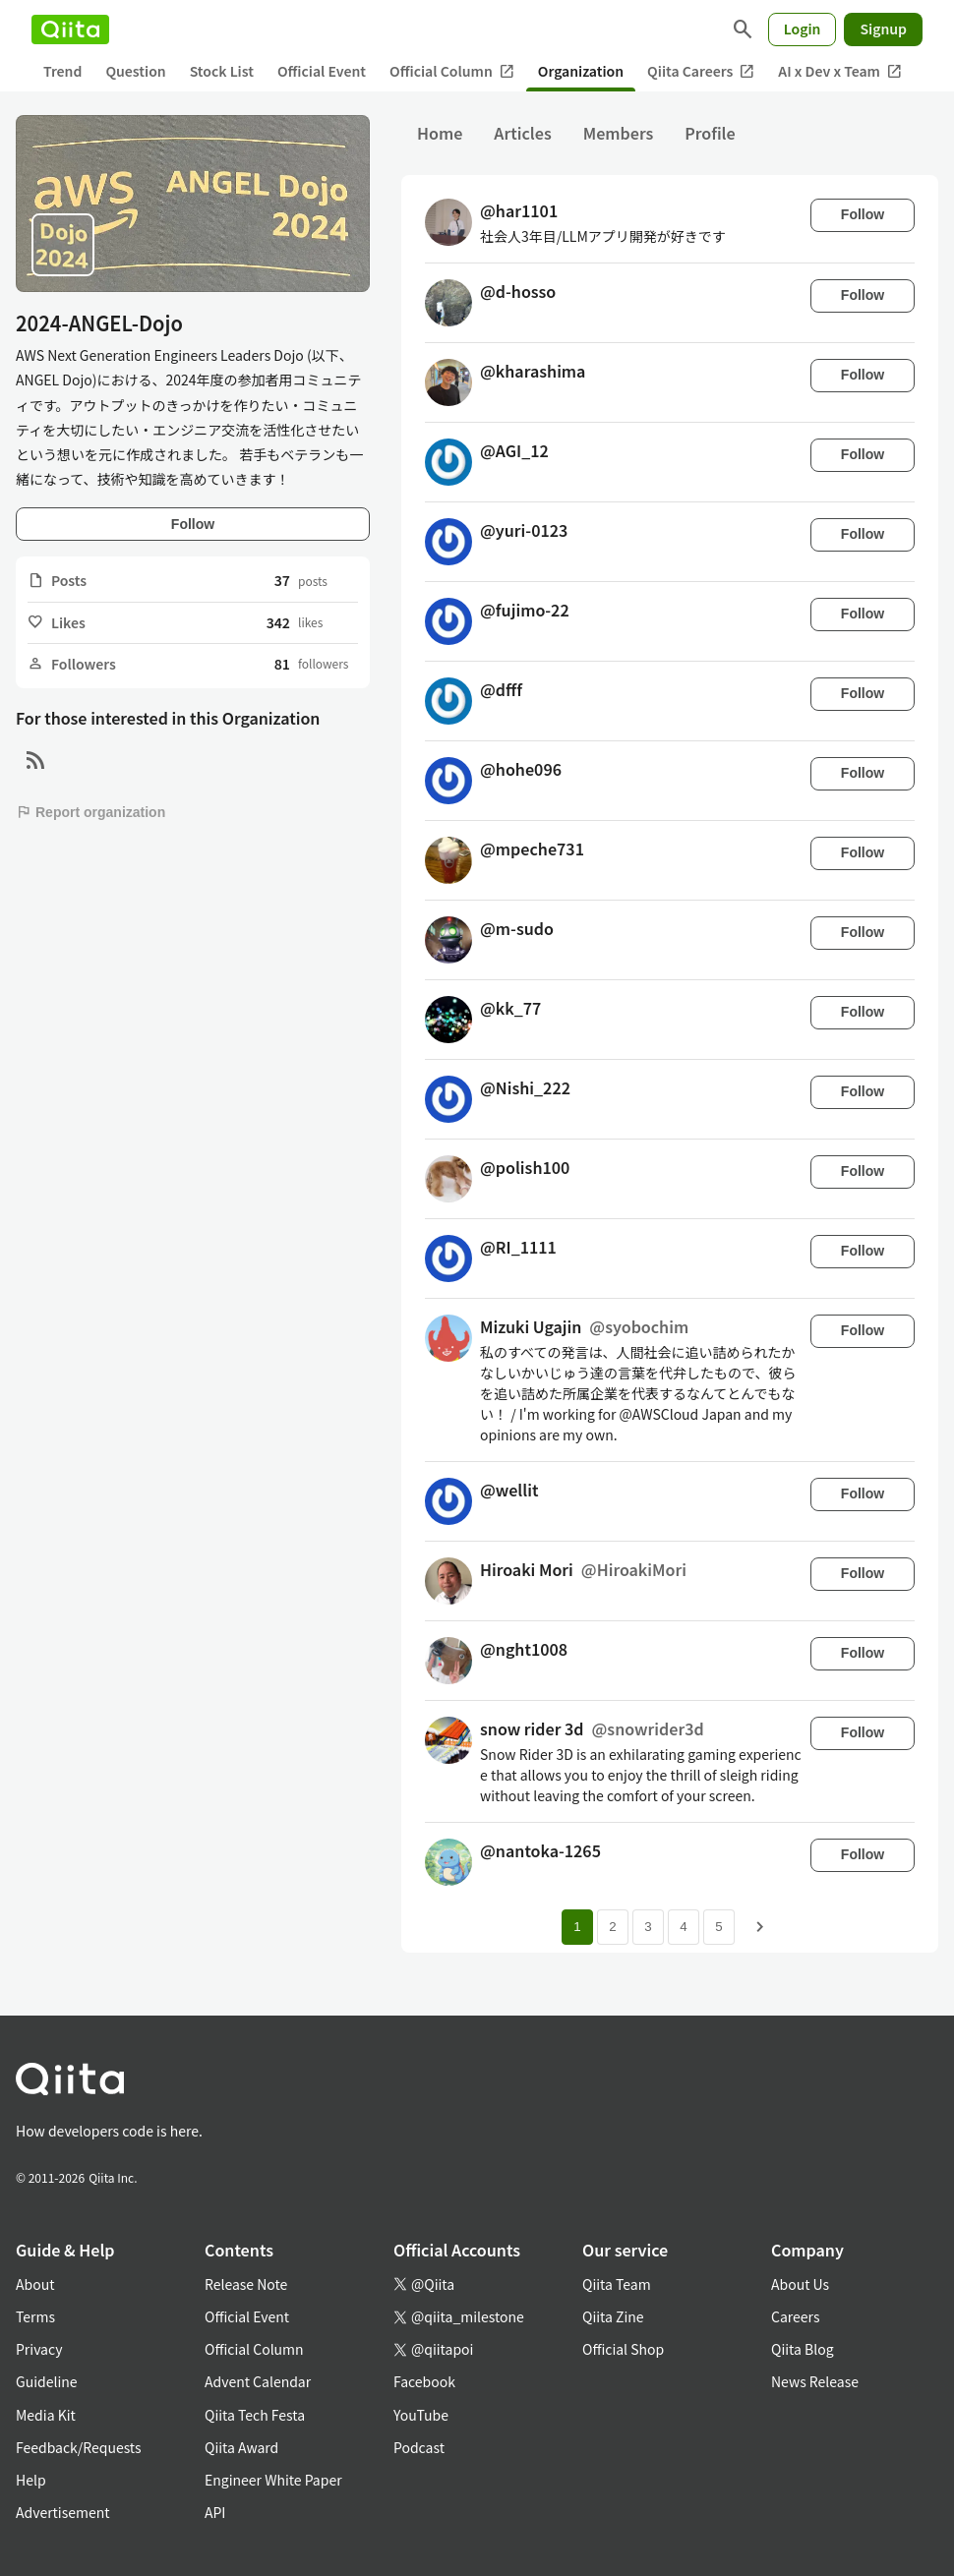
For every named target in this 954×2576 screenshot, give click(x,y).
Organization (581, 71)
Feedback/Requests (79, 2447)
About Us (800, 2284)
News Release (815, 2381)
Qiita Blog (802, 2349)
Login (802, 28)
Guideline (47, 2381)
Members (618, 133)
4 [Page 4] (683, 1926)
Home (439, 133)
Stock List (222, 71)
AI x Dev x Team (840, 71)
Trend (62, 71)
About (35, 2284)
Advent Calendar (258, 2381)
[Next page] (760, 1927)
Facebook (424, 2381)
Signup (883, 28)
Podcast (419, 2447)
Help (31, 2479)
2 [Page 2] (612, 1926)
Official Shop (623, 2349)
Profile (710, 133)
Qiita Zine (613, 2316)
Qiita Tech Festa (255, 2415)
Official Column (451, 71)
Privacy (39, 2349)
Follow (192, 524)
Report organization (90, 812)
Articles (522, 133)
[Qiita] (70, 29)
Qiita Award (241, 2447)
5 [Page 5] (718, 1926)
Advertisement (63, 2512)
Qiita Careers (700, 71)
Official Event (321, 71)
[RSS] (35, 760)
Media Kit (46, 2415)
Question (135, 71)
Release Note (246, 2284)
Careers (795, 2316)
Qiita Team (616, 2284)
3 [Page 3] (647, 1926)
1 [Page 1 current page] (576, 1926)
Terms (35, 2316)
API (215, 2512)
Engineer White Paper (273, 2479)
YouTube (420, 2415)
